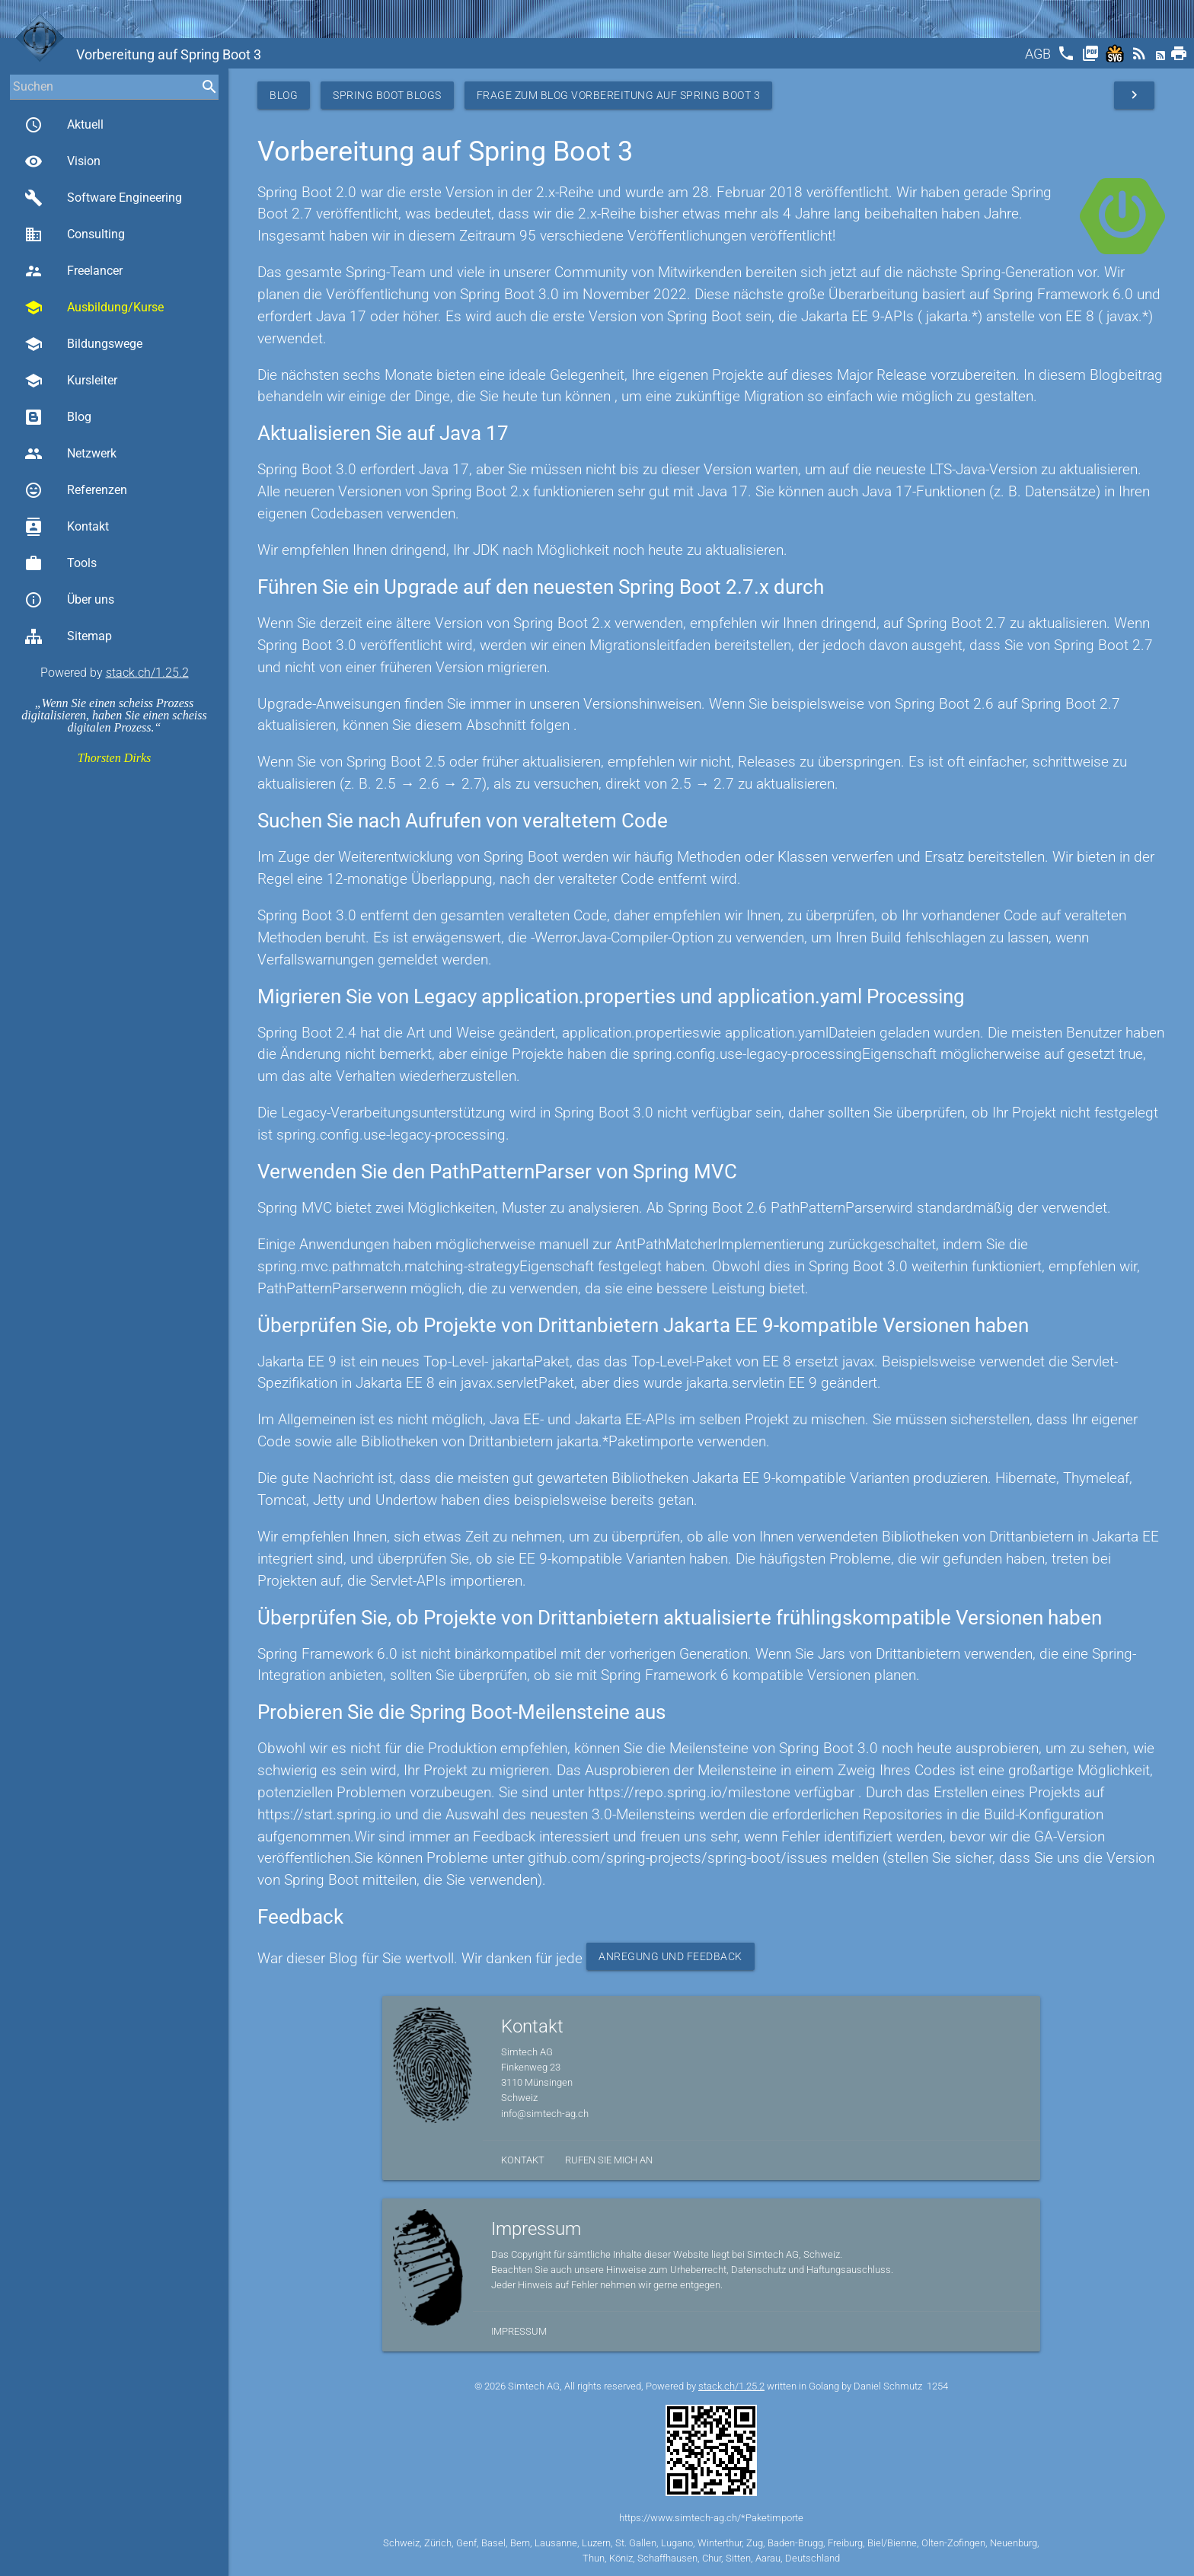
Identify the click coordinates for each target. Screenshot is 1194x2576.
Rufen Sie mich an (609, 2160)
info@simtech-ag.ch (545, 2113)
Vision (62, 161)
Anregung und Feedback (670, 1956)
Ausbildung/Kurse (94, 307)
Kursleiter (70, 380)
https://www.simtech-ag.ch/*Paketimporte (711, 2517)
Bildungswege (83, 344)
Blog (57, 417)
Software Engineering (103, 198)
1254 (937, 2386)
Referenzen (75, 490)
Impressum (519, 2331)
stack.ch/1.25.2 (147, 672)
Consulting (74, 234)
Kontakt (66, 527)
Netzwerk (70, 453)
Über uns (69, 600)
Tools (60, 563)
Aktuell (64, 125)
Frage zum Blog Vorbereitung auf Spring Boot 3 (619, 95)
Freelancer (73, 271)
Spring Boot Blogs (387, 95)
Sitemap (68, 636)
